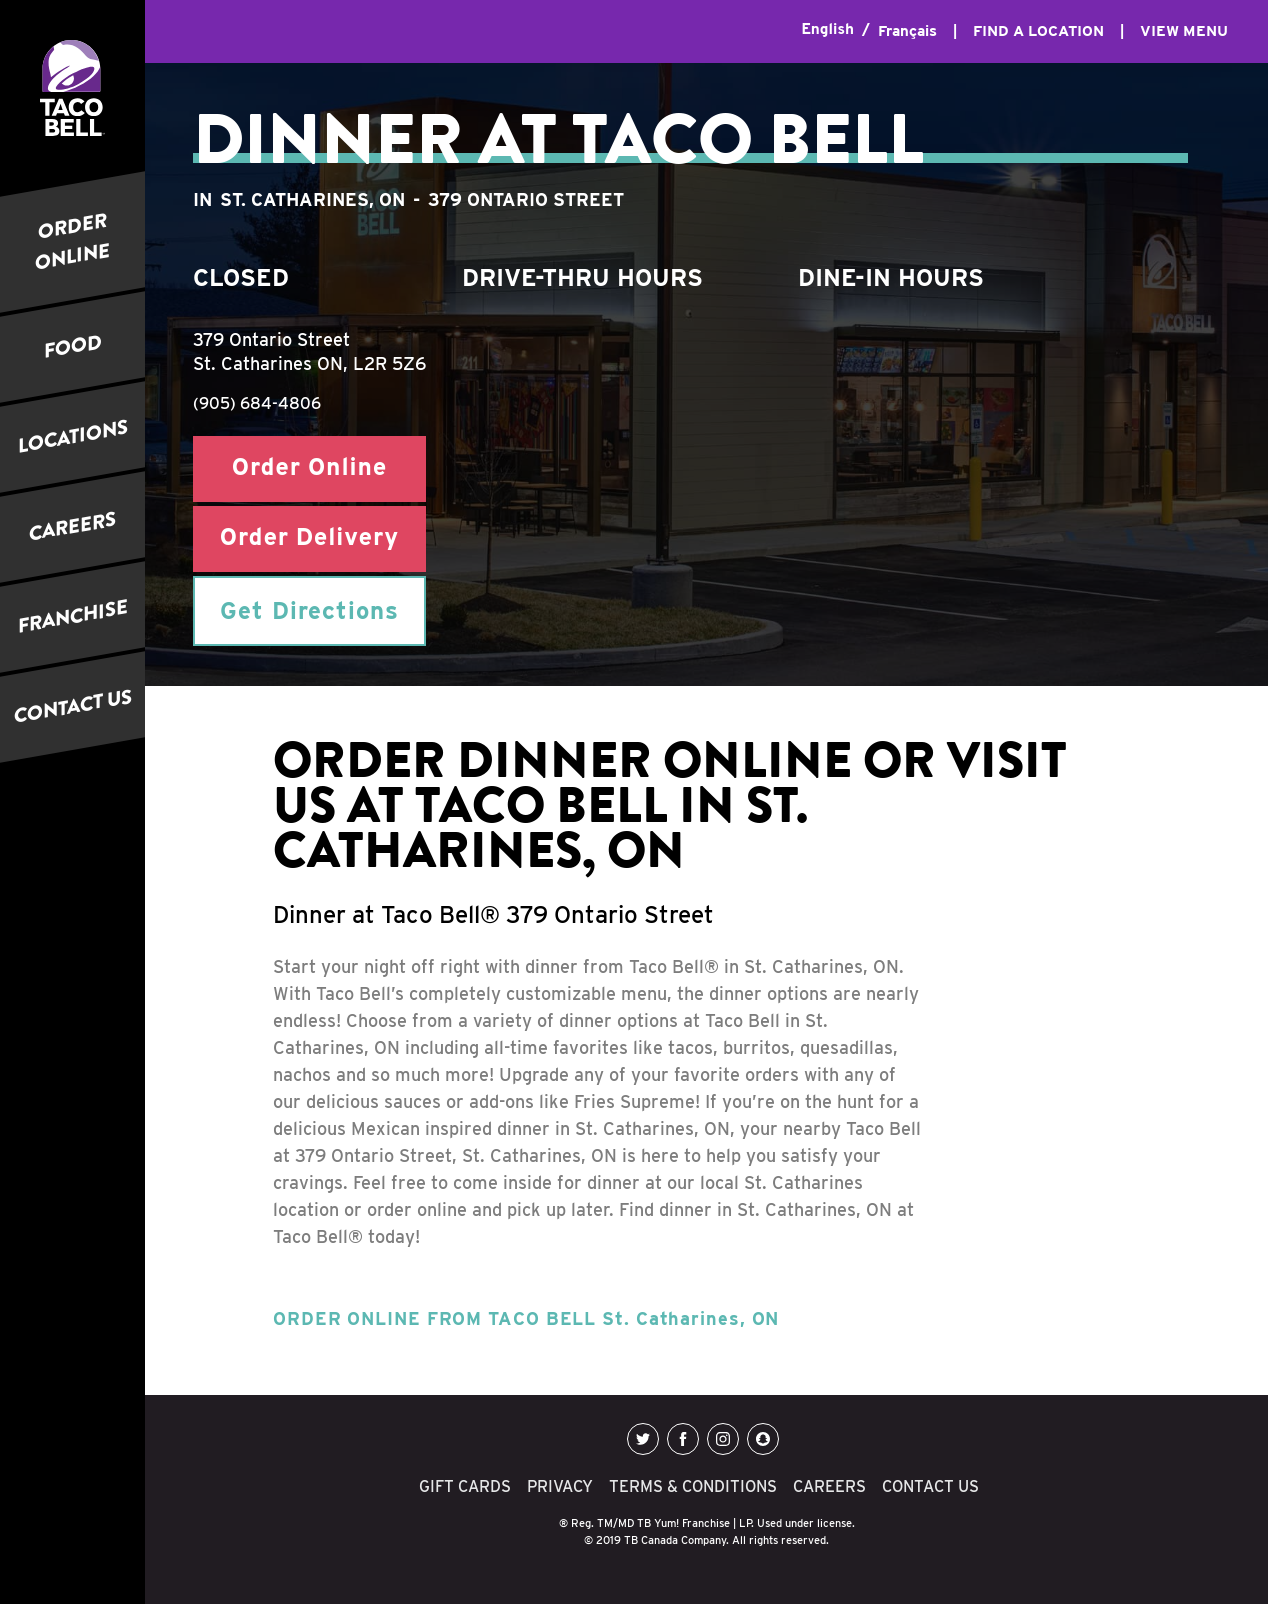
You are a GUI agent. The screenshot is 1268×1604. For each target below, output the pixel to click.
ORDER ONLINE (72, 242)
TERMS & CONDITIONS (693, 1486)
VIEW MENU (1184, 31)
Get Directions (309, 610)
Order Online (309, 469)
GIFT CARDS (465, 1486)
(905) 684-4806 (257, 403)
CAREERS (72, 526)
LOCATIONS (73, 436)
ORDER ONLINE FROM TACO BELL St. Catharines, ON (526, 1318)
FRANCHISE (73, 616)
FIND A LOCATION (1038, 31)
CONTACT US (73, 707)
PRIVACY (560, 1486)
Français (907, 31)
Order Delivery (309, 539)
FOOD (73, 346)
